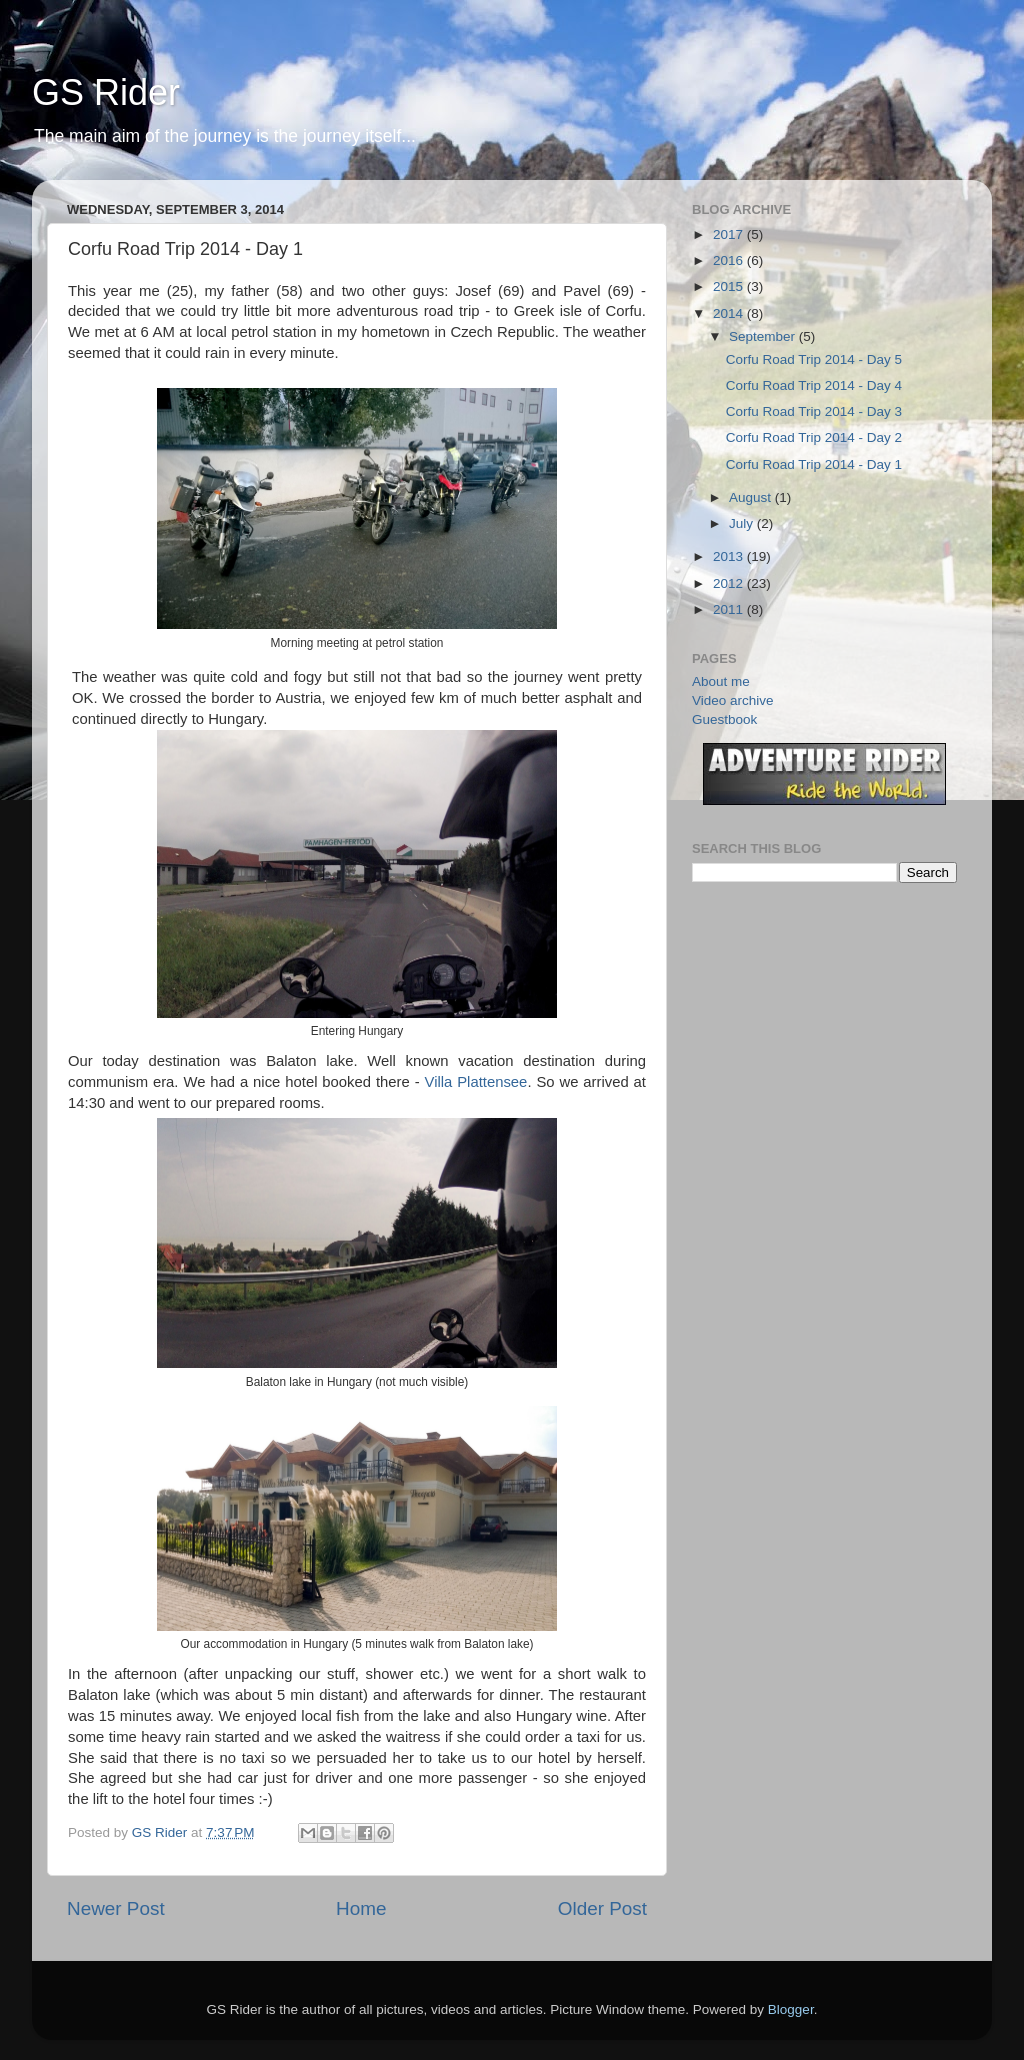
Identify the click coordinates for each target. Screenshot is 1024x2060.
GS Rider (106, 92)
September (764, 336)
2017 (730, 234)
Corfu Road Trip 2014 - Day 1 (814, 464)
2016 (730, 260)
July (743, 523)
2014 (730, 313)
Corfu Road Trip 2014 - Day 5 (814, 359)
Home (361, 1908)
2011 (730, 609)
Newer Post (116, 1908)
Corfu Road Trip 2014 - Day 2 (814, 437)
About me (721, 681)
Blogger (791, 2009)
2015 (730, 286)
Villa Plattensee (476, 1082)
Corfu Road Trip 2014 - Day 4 (814, 385)
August (752, 497)
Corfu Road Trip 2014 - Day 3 (814, 411)
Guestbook (724, 719)
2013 (730, 556)
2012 (730, 583)
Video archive (733, 700)
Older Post (602, 1908)
